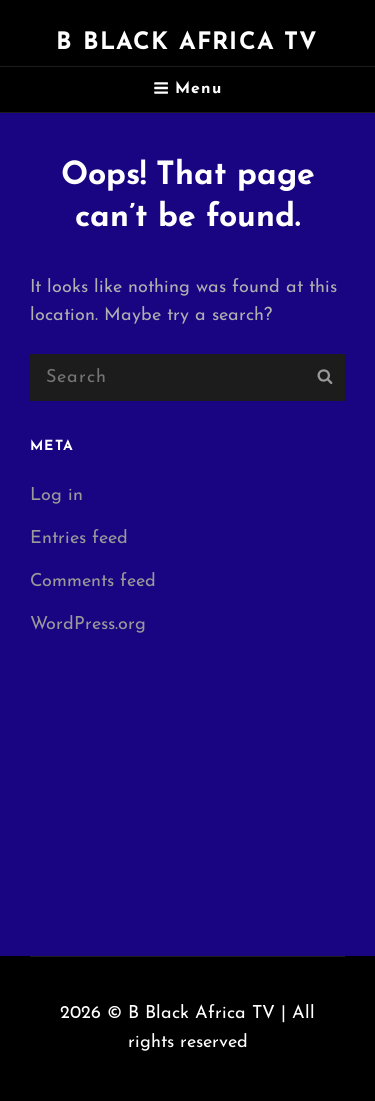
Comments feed (93, 581)
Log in (56, 495)
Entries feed (79, 538)
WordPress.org (88, 624)
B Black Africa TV (187, 43)
